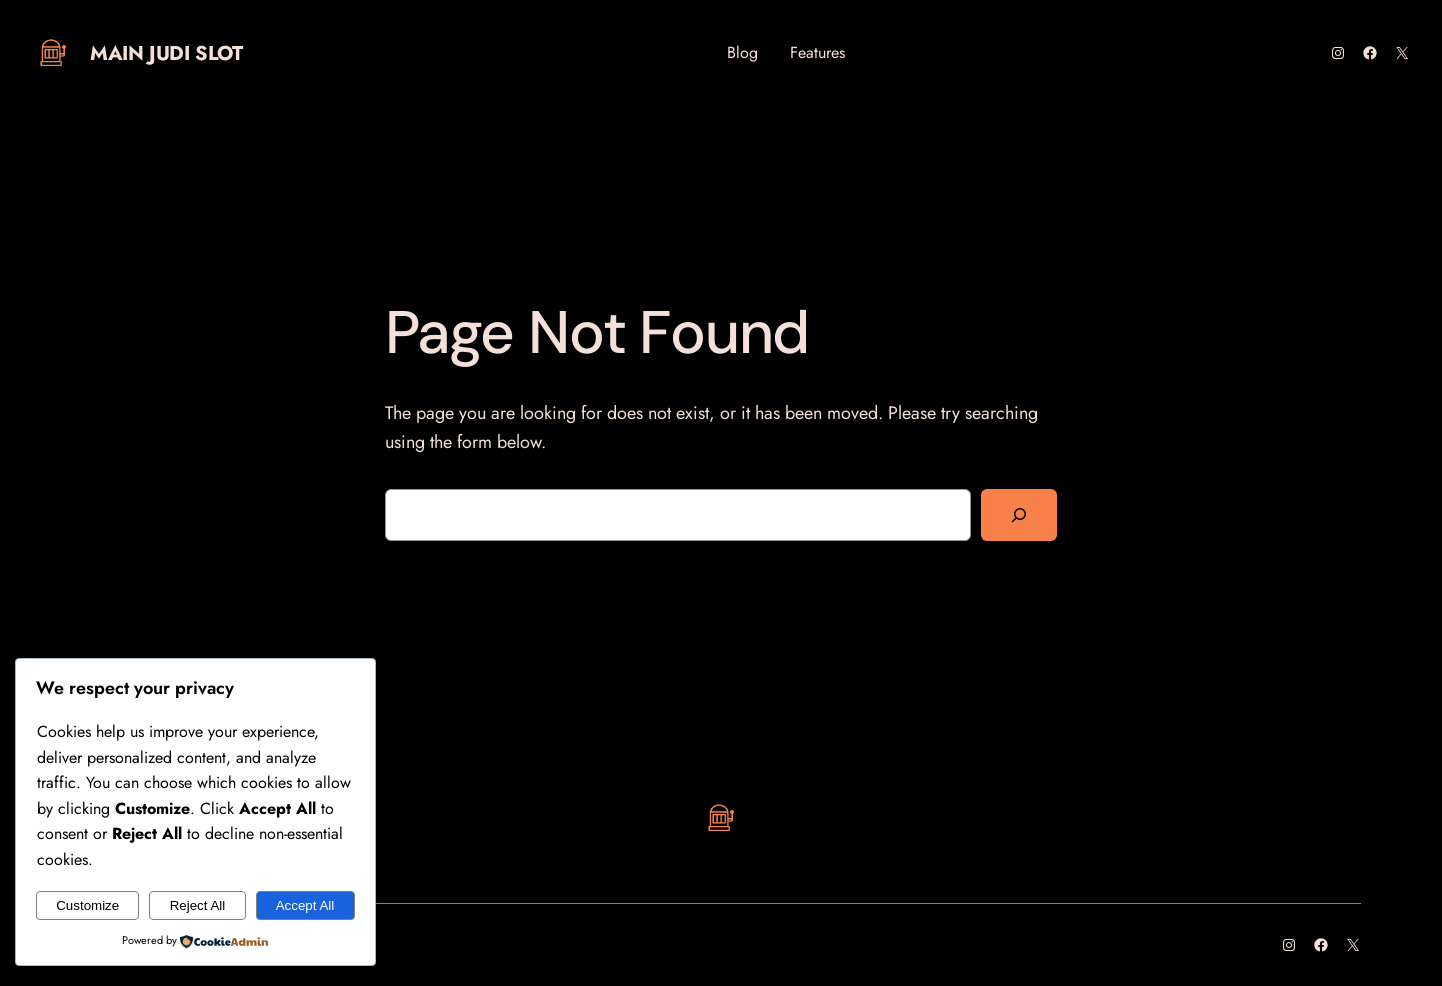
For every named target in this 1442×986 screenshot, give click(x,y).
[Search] (1019, 515)
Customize (87, 905)
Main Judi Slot (166, 53)
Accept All (305, 905)
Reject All (198, 905)
